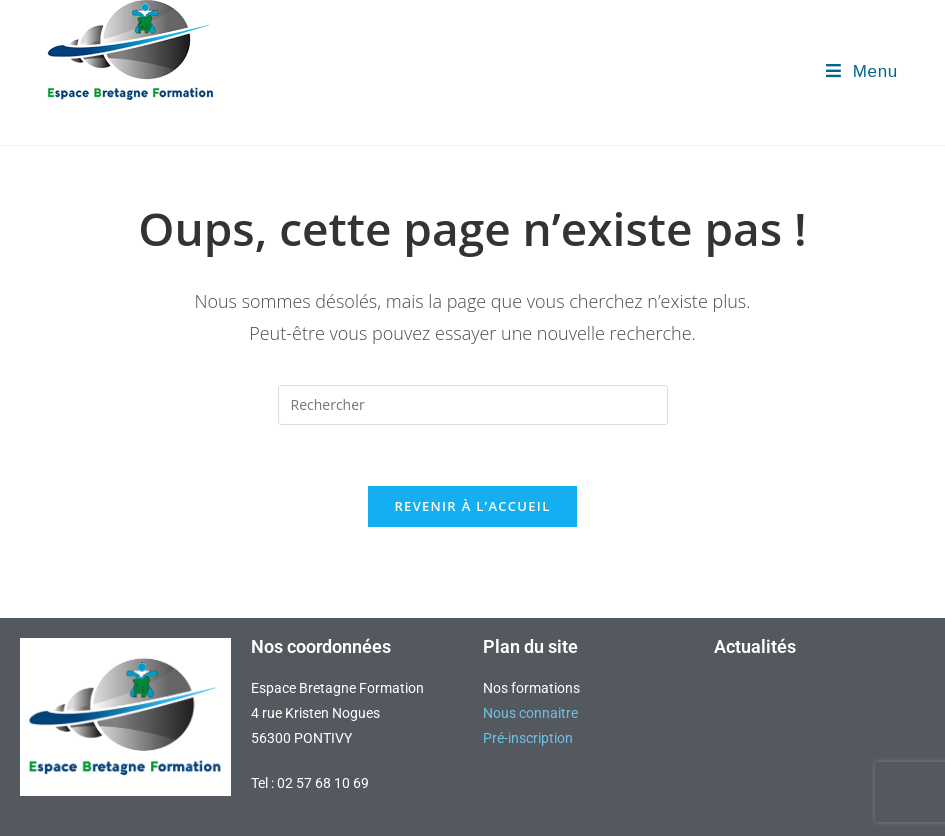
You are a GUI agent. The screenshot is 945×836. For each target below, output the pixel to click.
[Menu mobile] (862, 71)
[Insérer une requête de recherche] (473, 405)
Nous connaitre (530, 713)
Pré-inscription (528, 738)
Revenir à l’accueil (472, 506)
